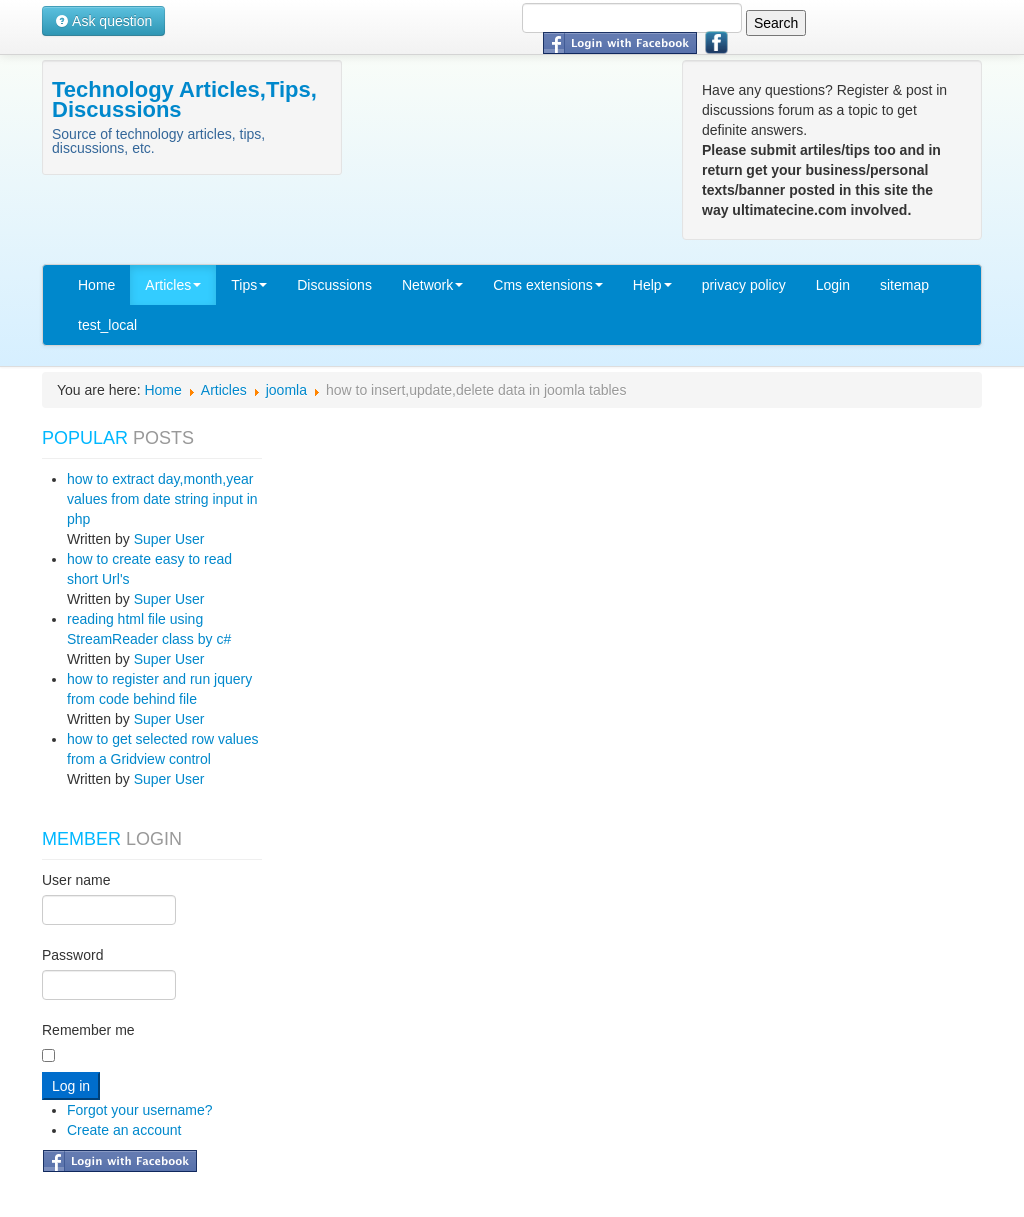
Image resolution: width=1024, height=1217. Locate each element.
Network (432, 285)
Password (72, 955)
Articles (173, 285)
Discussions (334, 285)
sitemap (904, 285)
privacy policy (744, 285)
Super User (169, 539)
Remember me (88, 1030)
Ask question (103, 21)
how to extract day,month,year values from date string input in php (162, 499)
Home (96, 285)
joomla (286, 390)
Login (833, 285)
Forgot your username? (140, 1110)
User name (76, 880)
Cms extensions (548, 285)
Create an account (124, 1130)
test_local (107, 325)
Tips (249, 285)
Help (652, 285)
